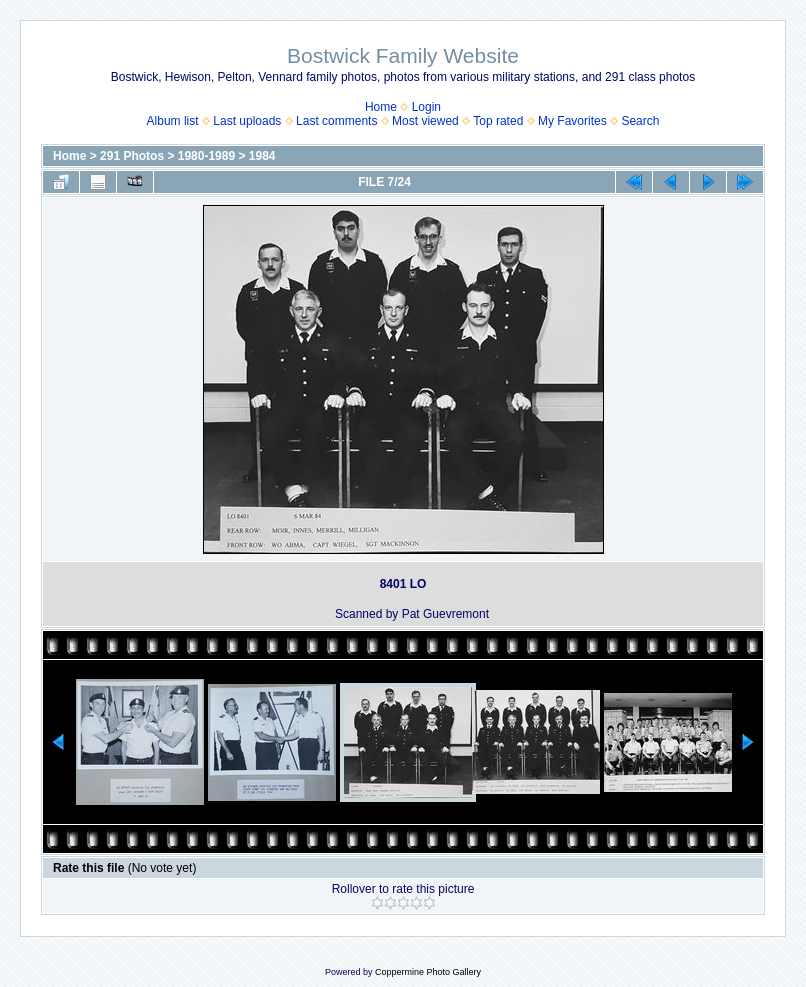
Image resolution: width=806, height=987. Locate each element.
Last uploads (247, 121)
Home (381, 107)
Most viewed (425, 121)
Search (640, 121)
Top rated (498, 121)
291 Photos (132, 156)
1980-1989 (206, 156)
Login (426, 107)
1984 (262, 156)
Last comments (336, 121)
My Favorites (572, 121)
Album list (173, 121)
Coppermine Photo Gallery (428, 972)
